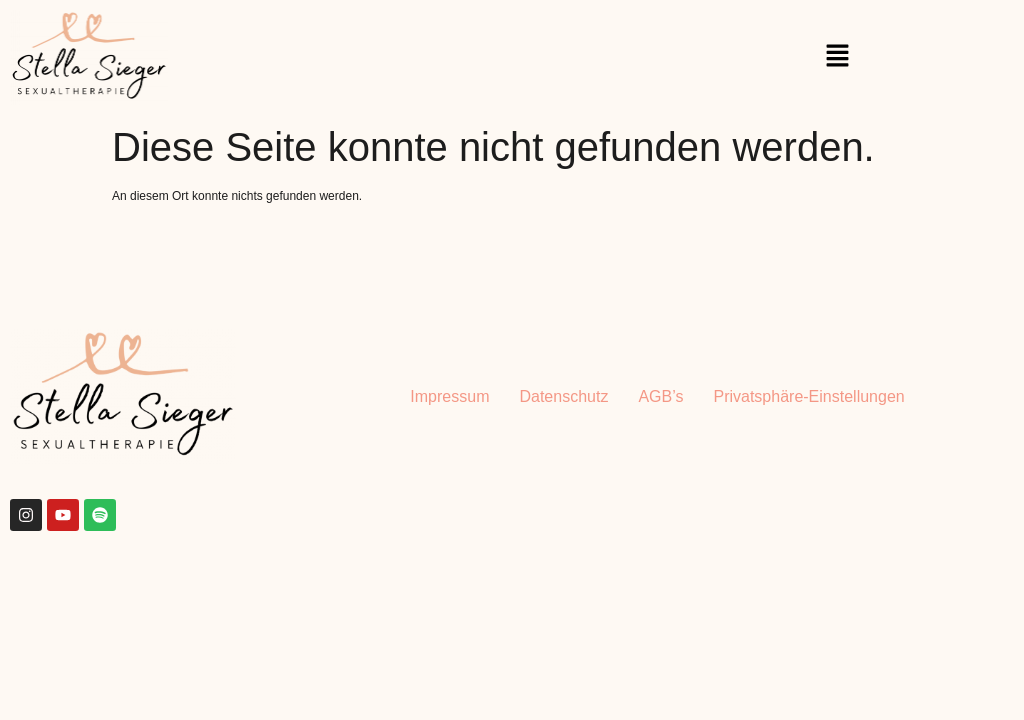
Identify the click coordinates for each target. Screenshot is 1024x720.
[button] (838, 57)
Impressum (449, 396)
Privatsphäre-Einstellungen (808, 396)
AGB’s (660, 396)
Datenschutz (563, 396)
